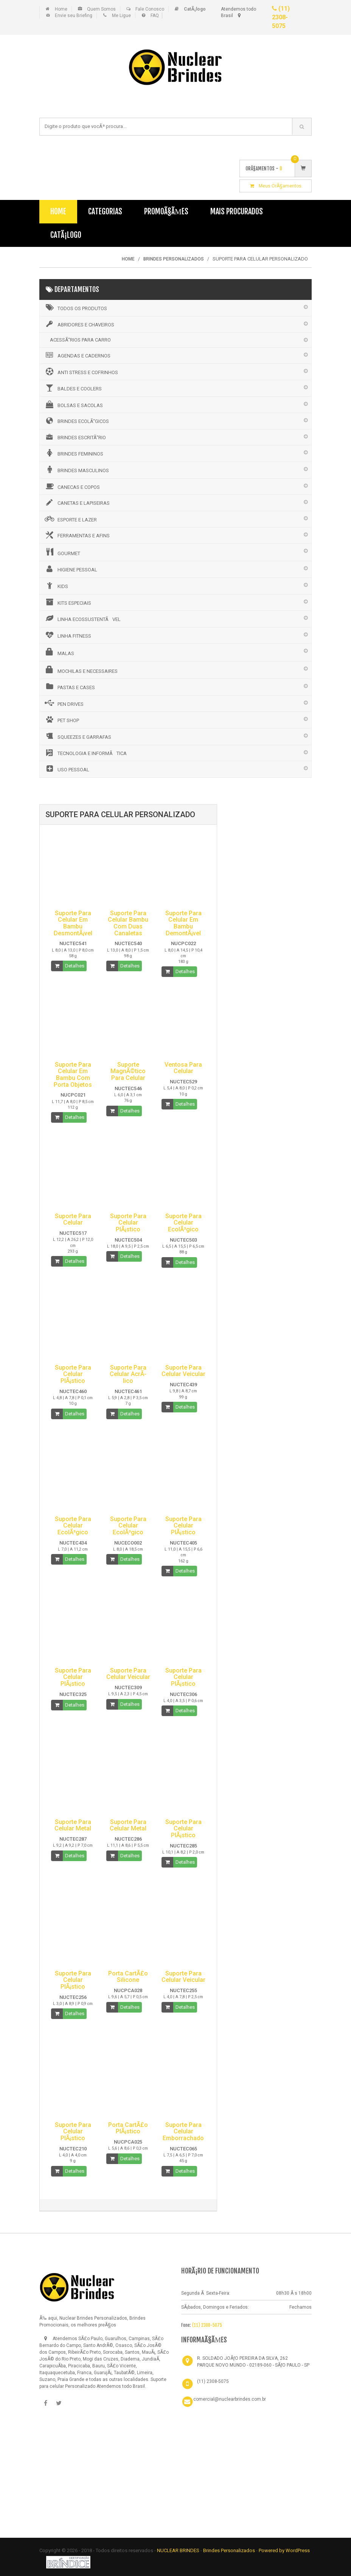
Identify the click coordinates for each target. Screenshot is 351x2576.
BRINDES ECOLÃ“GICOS (76, 420)
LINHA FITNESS (67, 635)
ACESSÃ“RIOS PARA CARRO (80, 340)
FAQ (155, 15)
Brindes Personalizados (229, 2550)
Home (61, 9)
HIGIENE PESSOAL (70, 569)
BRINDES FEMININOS (73, 453)
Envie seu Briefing (73, 15)
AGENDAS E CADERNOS (76, 355)
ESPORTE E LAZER (70, 519)
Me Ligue (121, 15)
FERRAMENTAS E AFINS (76, 535)
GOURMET (61, 552)
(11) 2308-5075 (281, 17)
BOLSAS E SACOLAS (73, 404)
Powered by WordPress (284, 2550)
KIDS (55, 585)
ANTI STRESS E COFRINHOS (80, 371)
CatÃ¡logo (65, 235)
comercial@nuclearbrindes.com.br (229, 2399)
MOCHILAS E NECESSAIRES (80, 670)
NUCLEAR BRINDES (178, 2550)
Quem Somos (101, 9)
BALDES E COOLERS (72, 388)
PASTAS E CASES (69, 686)
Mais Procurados (236, 211)
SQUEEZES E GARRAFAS (77, 736)
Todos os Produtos (75, 307)
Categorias (105, 211)
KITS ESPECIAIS (67, 602)
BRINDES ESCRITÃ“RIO (74, 437)
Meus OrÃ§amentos (275, 186)
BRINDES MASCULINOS (76, 469)
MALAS (58, 652)
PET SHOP (61, 719)
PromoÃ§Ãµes (166, 211)
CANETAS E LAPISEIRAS (76, 502)
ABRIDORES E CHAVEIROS (78, 324)
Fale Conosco (149, 9)
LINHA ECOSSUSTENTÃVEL (82, 618)
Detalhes (74, 966)
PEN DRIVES (63, 703)
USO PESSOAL (66, 768)
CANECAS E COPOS (71, 486)
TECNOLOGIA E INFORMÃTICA (85, 753)
